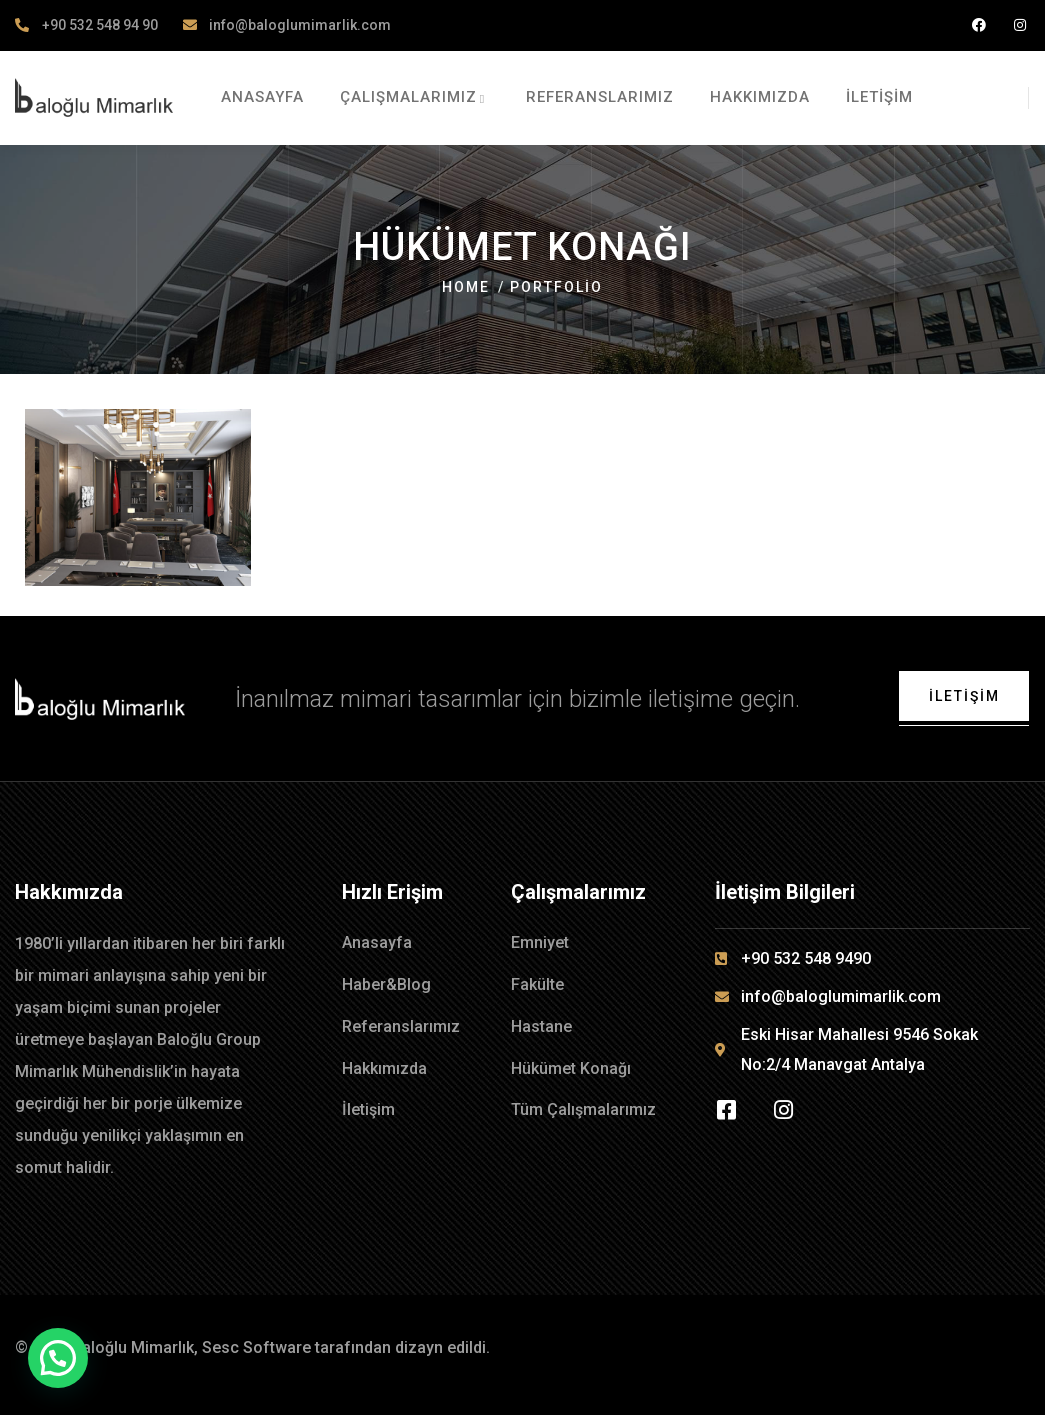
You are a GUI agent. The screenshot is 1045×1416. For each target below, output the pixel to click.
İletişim (963, 696)
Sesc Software (256, 1348)
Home (466, 287)
